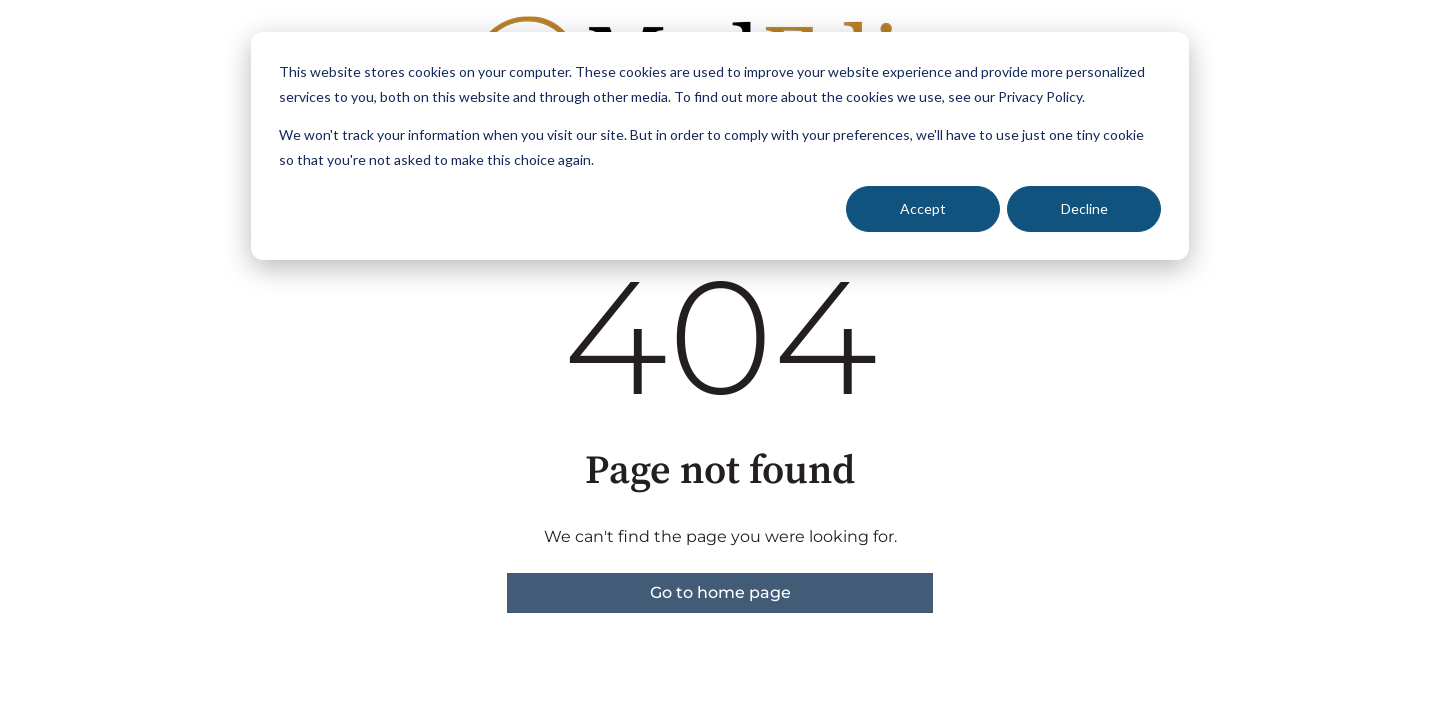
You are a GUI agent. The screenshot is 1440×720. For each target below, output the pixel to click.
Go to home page (720, 592)
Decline (1084, 208)
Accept (923, 208)
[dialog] (720, 146)
